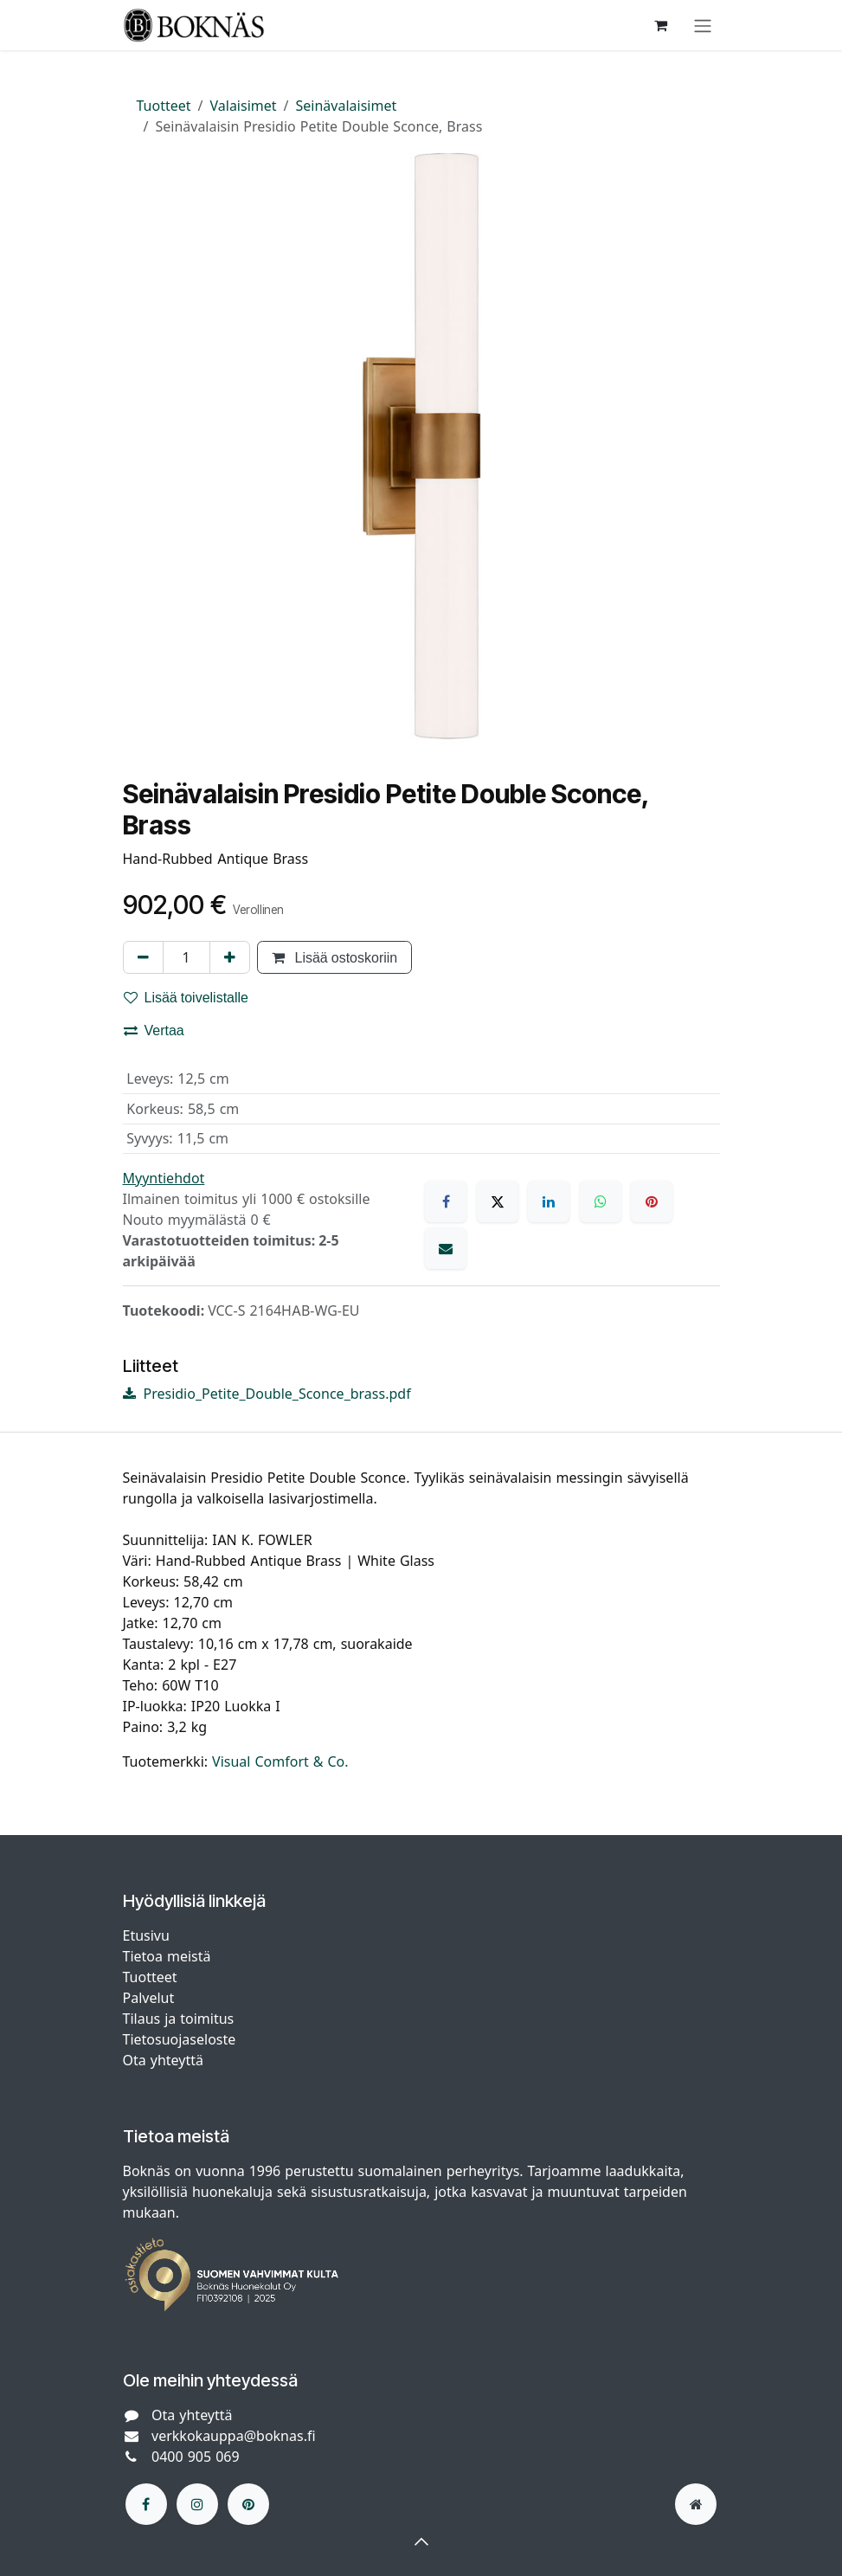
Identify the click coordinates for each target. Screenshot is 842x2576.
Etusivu (146, 1935)
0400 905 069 (195, 2456)
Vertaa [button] (154, 1030)
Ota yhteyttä (163, 2060)
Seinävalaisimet (346, 105)
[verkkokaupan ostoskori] (661, 25)
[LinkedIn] (548, 1201)
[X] (497, 1201)
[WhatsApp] (600, 1201)
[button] (421, 2541)
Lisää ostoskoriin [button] (335, 957)
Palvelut (149, 1997)
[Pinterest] (651, 1201)
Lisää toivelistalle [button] (186, 997)
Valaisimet (243, 105)
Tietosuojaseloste (182, 2039)
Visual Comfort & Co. (280, 1761)
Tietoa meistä (167, 1956)
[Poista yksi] (143, 957)
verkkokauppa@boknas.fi (233, 2435)
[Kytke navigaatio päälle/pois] (702, 25)
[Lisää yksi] (229, 957)
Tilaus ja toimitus (179, 2018)
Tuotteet (164, 105)
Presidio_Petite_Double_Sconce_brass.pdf (267, 1393)
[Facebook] (445, 1201)
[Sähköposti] (445, 1248)
